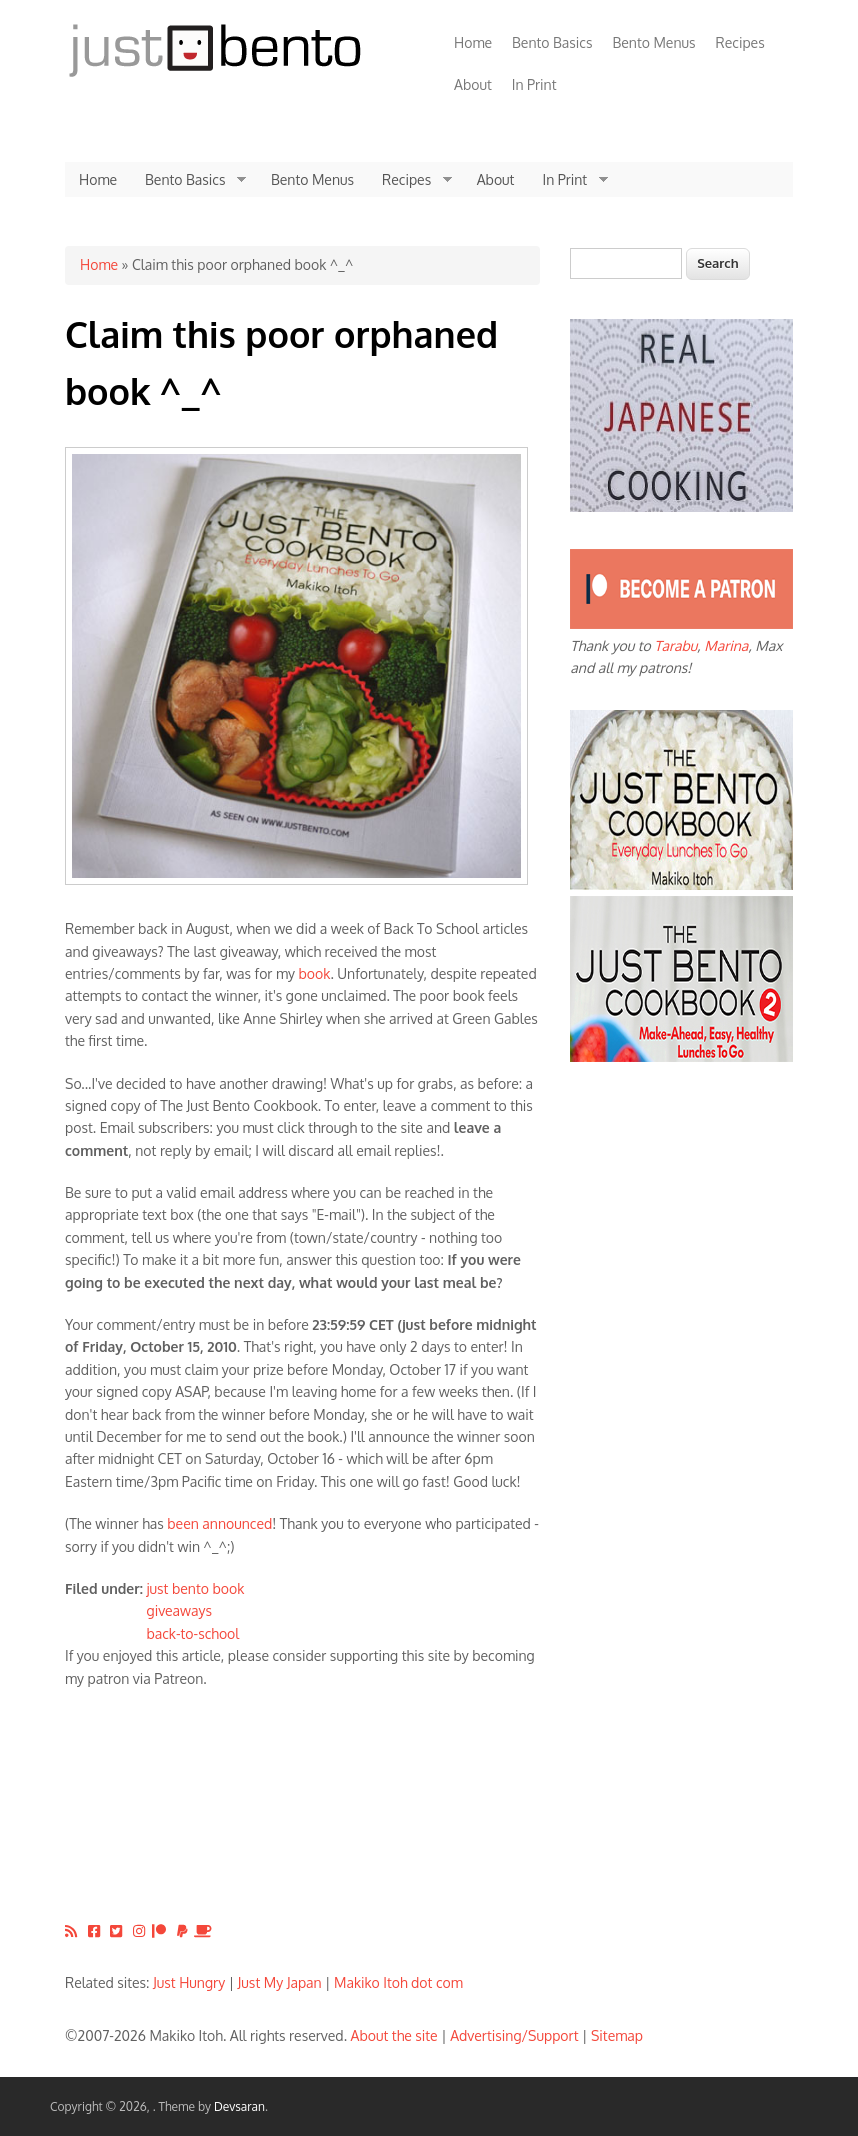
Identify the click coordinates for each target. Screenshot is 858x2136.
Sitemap (617, 2035)
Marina (726, 645)
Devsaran (239, 2106)
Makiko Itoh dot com (398, 1982)
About (473, 84)
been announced (219, 1523)
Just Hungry (189, 1982)
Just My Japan (280, 1982)
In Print (534, 84)
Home (473, 42)
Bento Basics (552, 42)
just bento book (196, 1588)
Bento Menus (653, 42)
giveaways (179, 1610)
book (315, 973)
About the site (394, 2035)
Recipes (740, 42)
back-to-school (193, 1633)
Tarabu (675, 645)
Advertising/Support (514, 2035)
